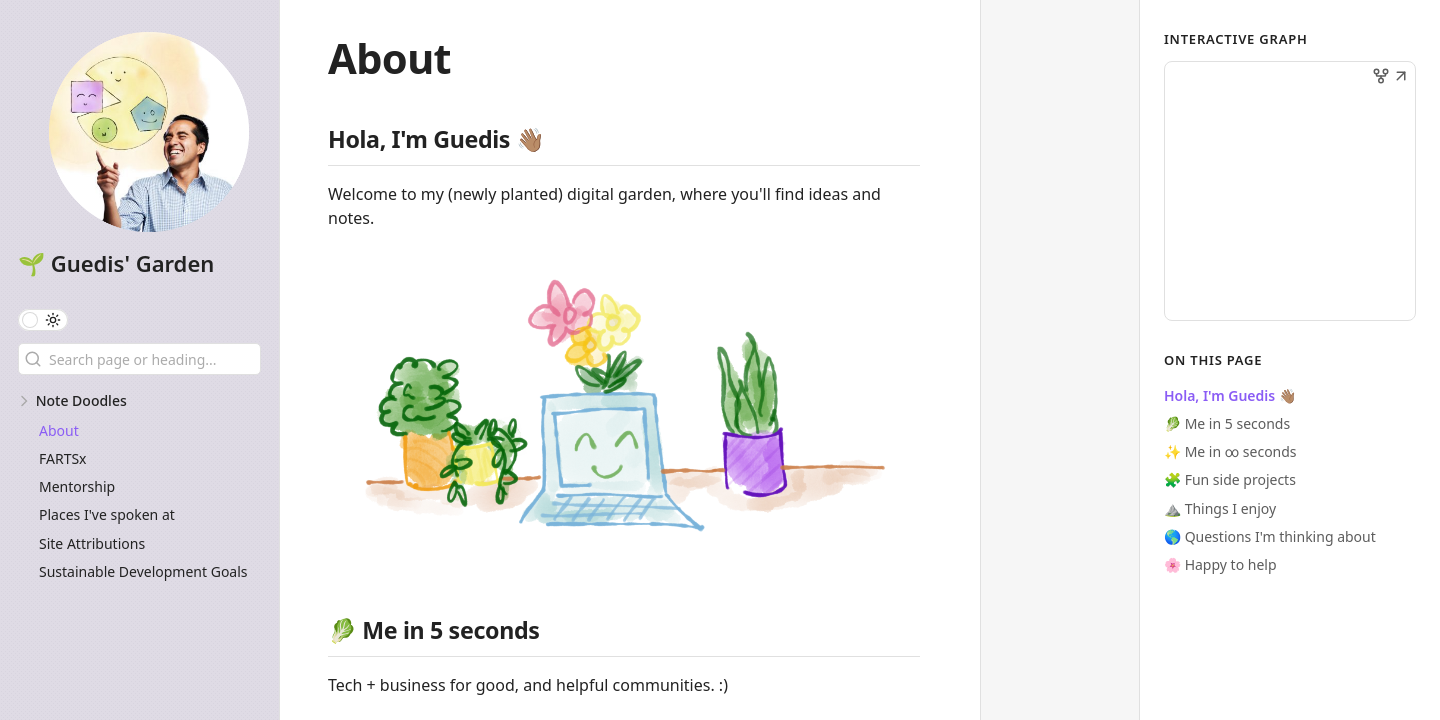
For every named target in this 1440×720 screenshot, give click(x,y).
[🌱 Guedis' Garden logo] (148, 134)
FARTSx (63, 458)
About (59, 430)
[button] (1401, 78)
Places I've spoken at (107, 514)
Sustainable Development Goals (143, 571)
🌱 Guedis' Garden (116, 263)
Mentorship (77, 486)
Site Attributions (92, 543)
